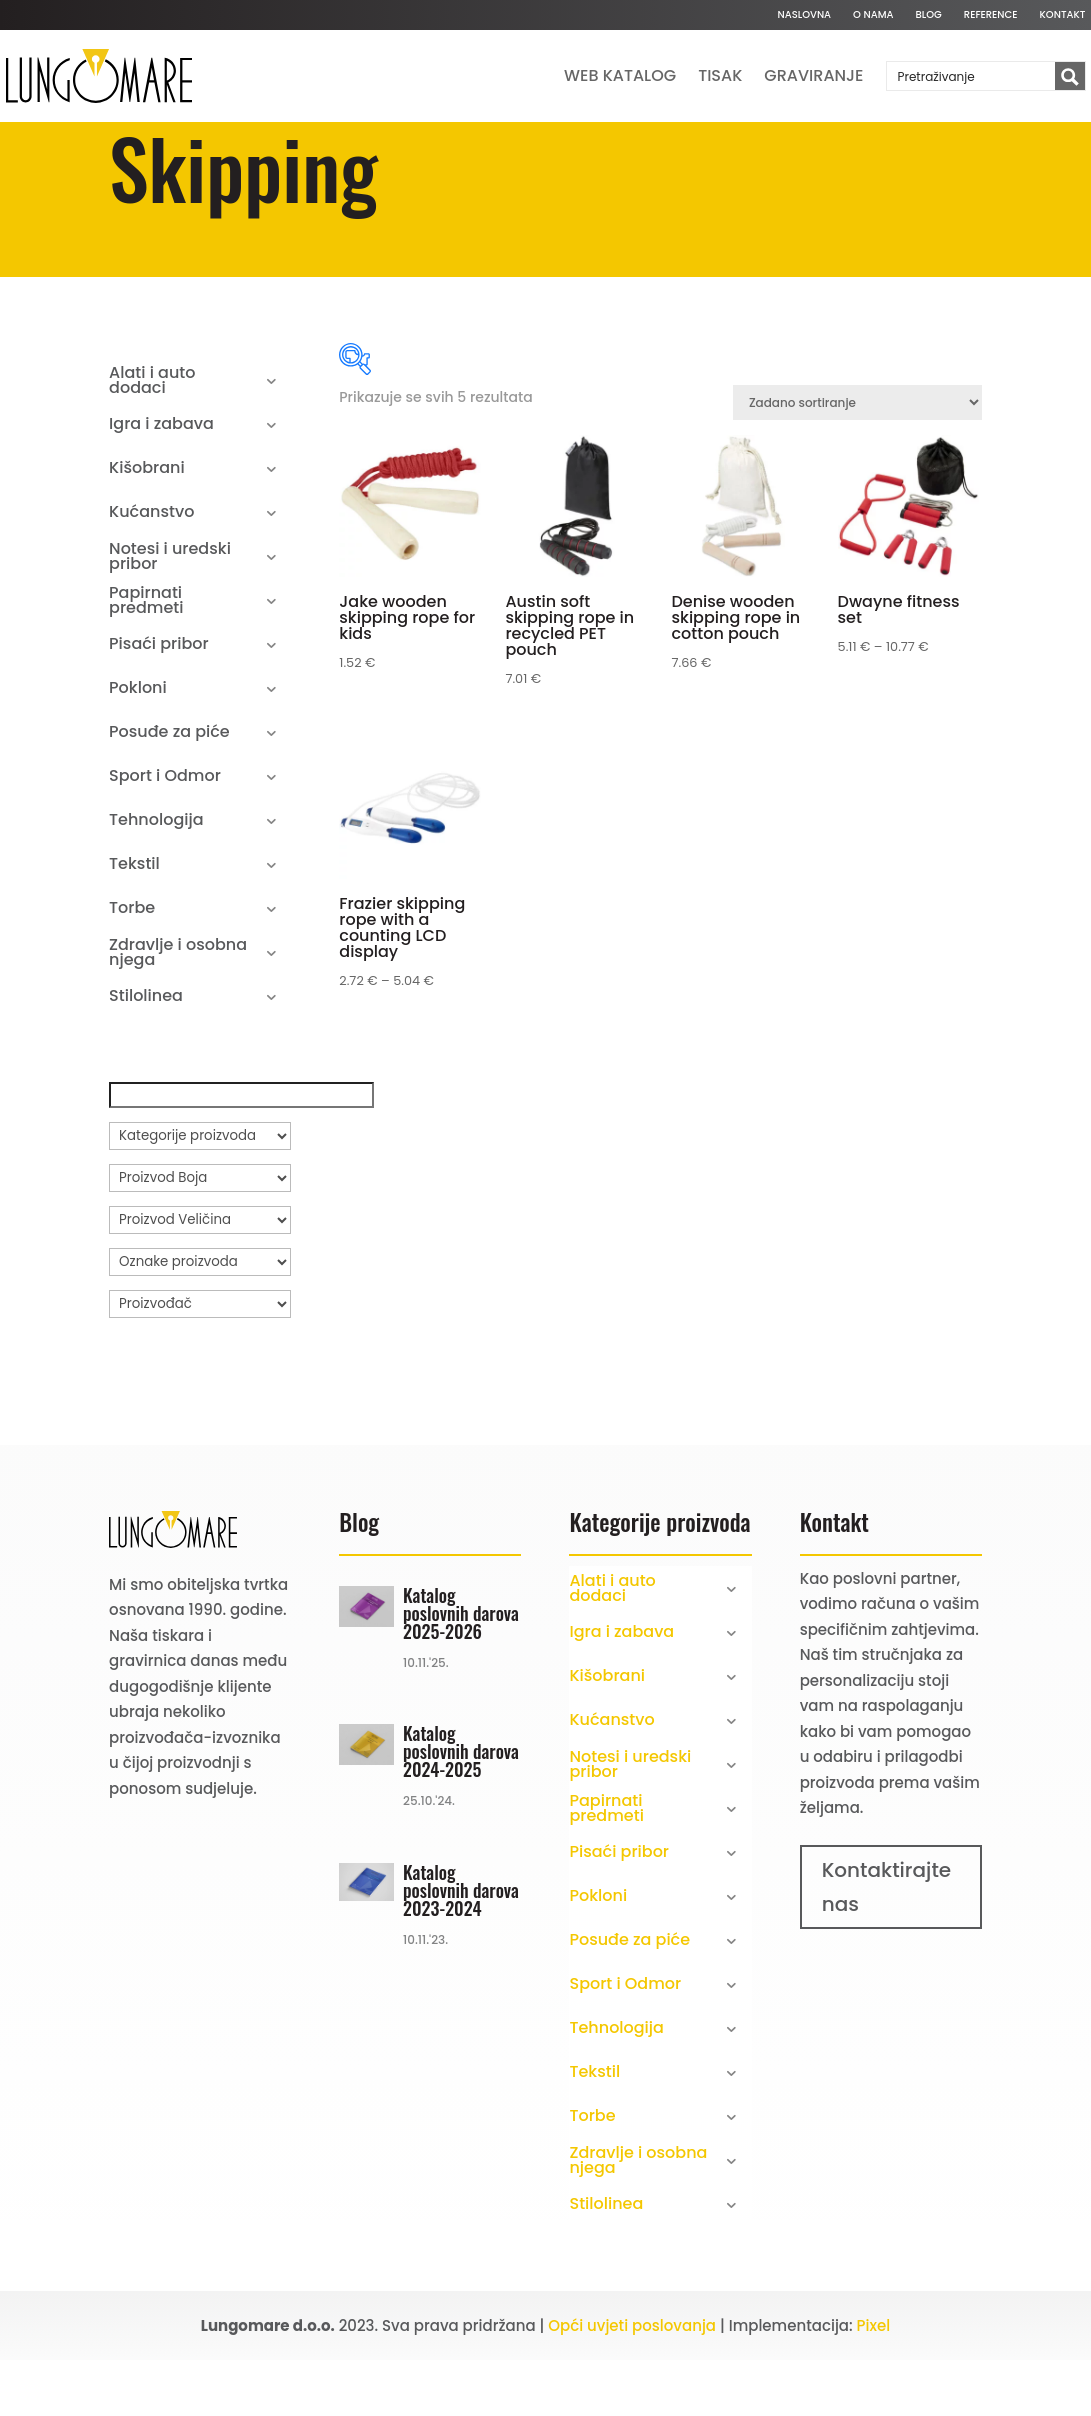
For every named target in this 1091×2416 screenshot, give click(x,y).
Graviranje (813, 75)
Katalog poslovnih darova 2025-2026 (461, 1678)
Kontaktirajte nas (887, 1952)
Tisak (720, 75)
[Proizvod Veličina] (200, 1285)
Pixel (874, 2390)
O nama (873, 15)
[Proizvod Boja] (200, 1243)
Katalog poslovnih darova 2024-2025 (461, 1817)
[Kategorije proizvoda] (200, 1201)
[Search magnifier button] (1070, 77)
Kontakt (1063, 15)
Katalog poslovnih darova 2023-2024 (461, 1955)
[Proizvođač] (200, 1369)
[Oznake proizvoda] (200, 1327)
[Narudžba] (857, 468)
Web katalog (620, 75)
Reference (991, 15)
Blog (929, 15)
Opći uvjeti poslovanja (632, 2390)
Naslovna (804, 15)
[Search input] (972, 76)
